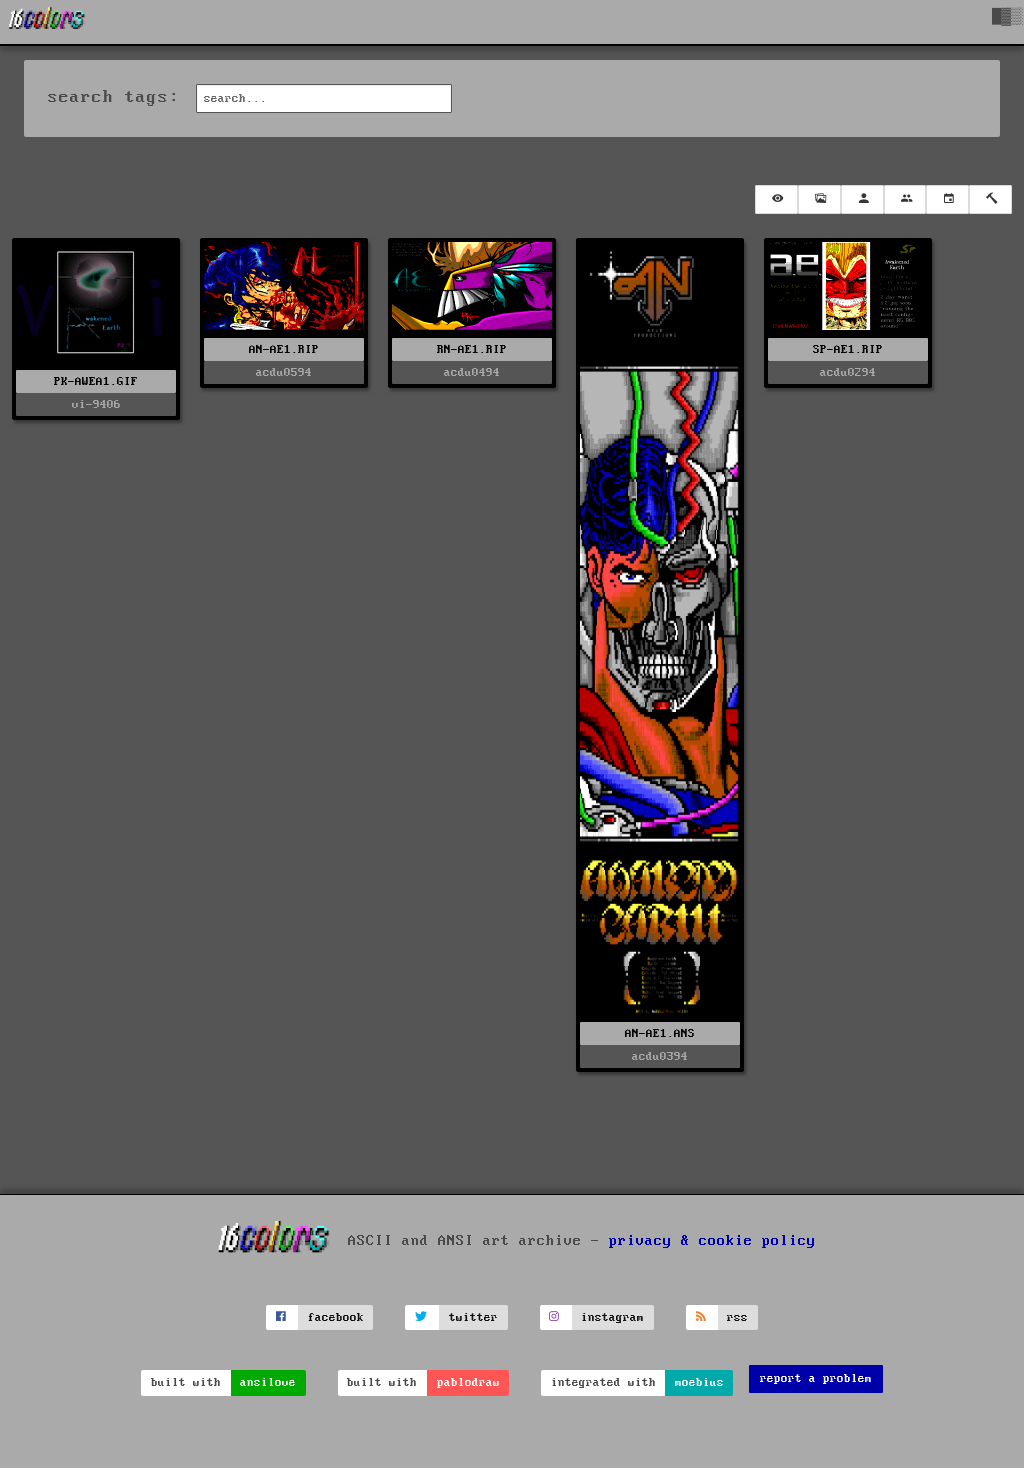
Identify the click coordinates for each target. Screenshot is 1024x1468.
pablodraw (468, 1382)
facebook (336, 1317)
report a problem (816, 1378)
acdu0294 (848, 372)
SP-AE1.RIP (848, 349)
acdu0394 (660, 1056)
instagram (612, 1317)
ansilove (268, 1382)
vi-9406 (96, 404)
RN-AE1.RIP (472, 349)
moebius (699, 1382)
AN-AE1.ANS (660, 1033)
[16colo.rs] (47, 22)
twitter (473, 1317)
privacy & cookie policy (712, 1241)
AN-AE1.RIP (284, 349)
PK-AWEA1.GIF (96, 381)
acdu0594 (284, 372)
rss (737, 1317)
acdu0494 (472, 372)
